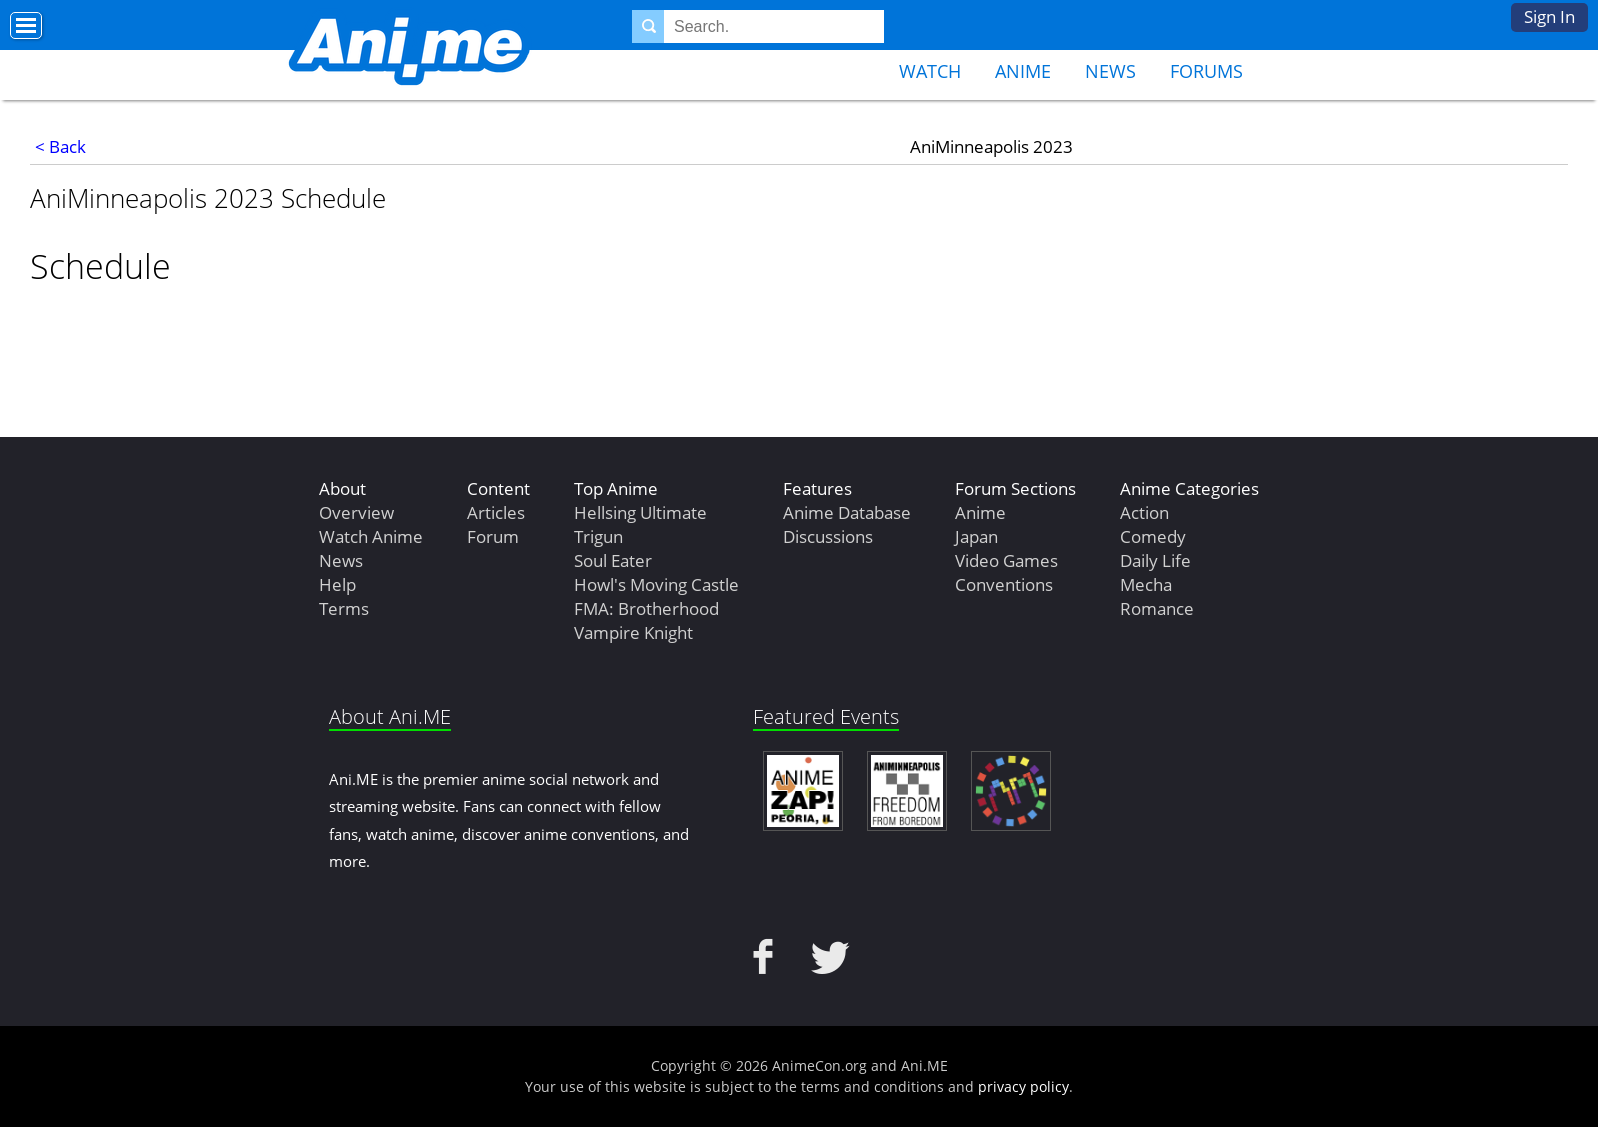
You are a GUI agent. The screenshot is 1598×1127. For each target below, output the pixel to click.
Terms (344, 608)
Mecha (1146, 584)
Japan (976, 536)
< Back (60, 146)
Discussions (828, 536)
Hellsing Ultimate (640, 512)
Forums (1206, 71)
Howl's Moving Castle (656, 584)
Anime (1023, 71)
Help (337, 584)
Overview (356, 512)
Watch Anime (371, 536)
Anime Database (847, 512)
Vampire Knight (633, 632)
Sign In (1549, 16)
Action (1144, 512)
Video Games (1006, 560)
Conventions (1004, 584)
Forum (493, 536)
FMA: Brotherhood (646, 608)
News (1110, 71)
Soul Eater (613, 560)
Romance (1157, 608)
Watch (930, 71)
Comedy (1153, 536)
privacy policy (1023, 1086)
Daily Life (1155, 560)
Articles (496, 512)
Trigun (598, 536)
